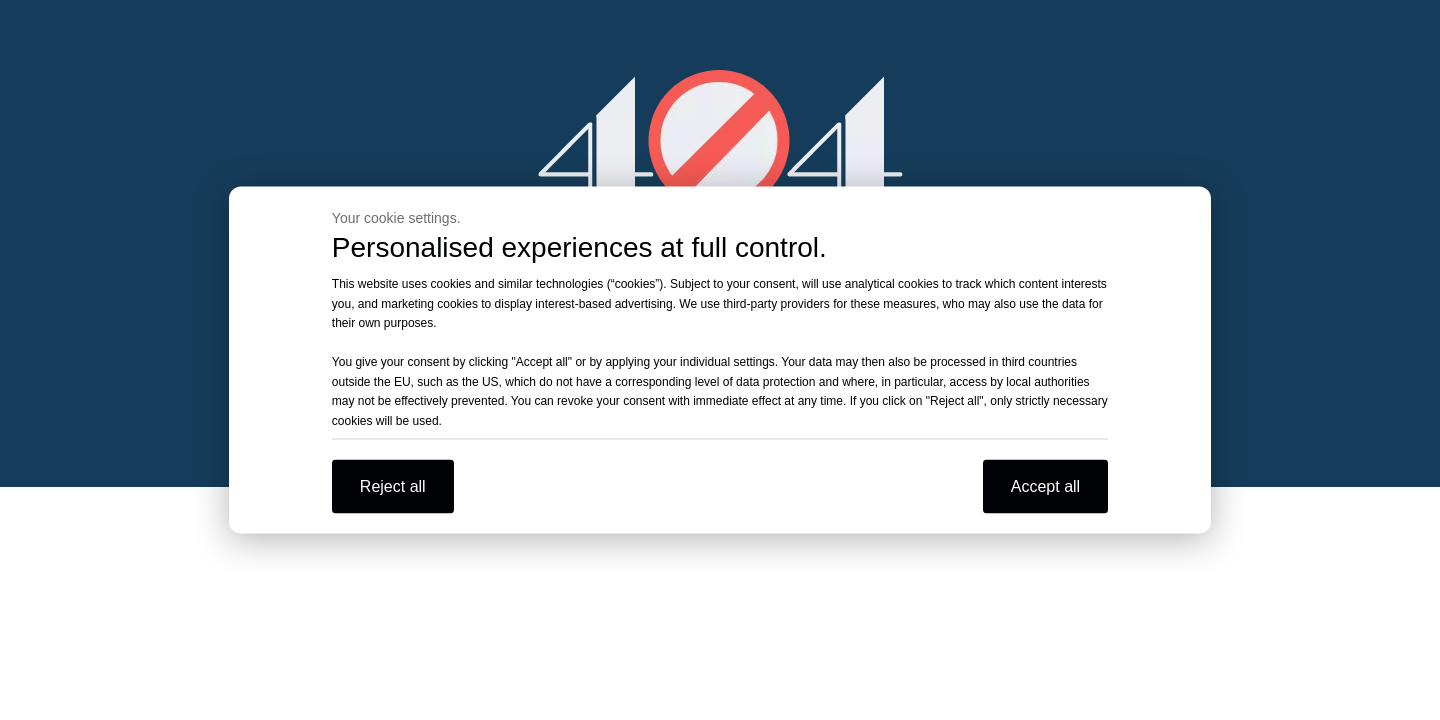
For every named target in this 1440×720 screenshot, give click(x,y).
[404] (720, 140)
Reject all (393, 486)
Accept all (1045, 486)
